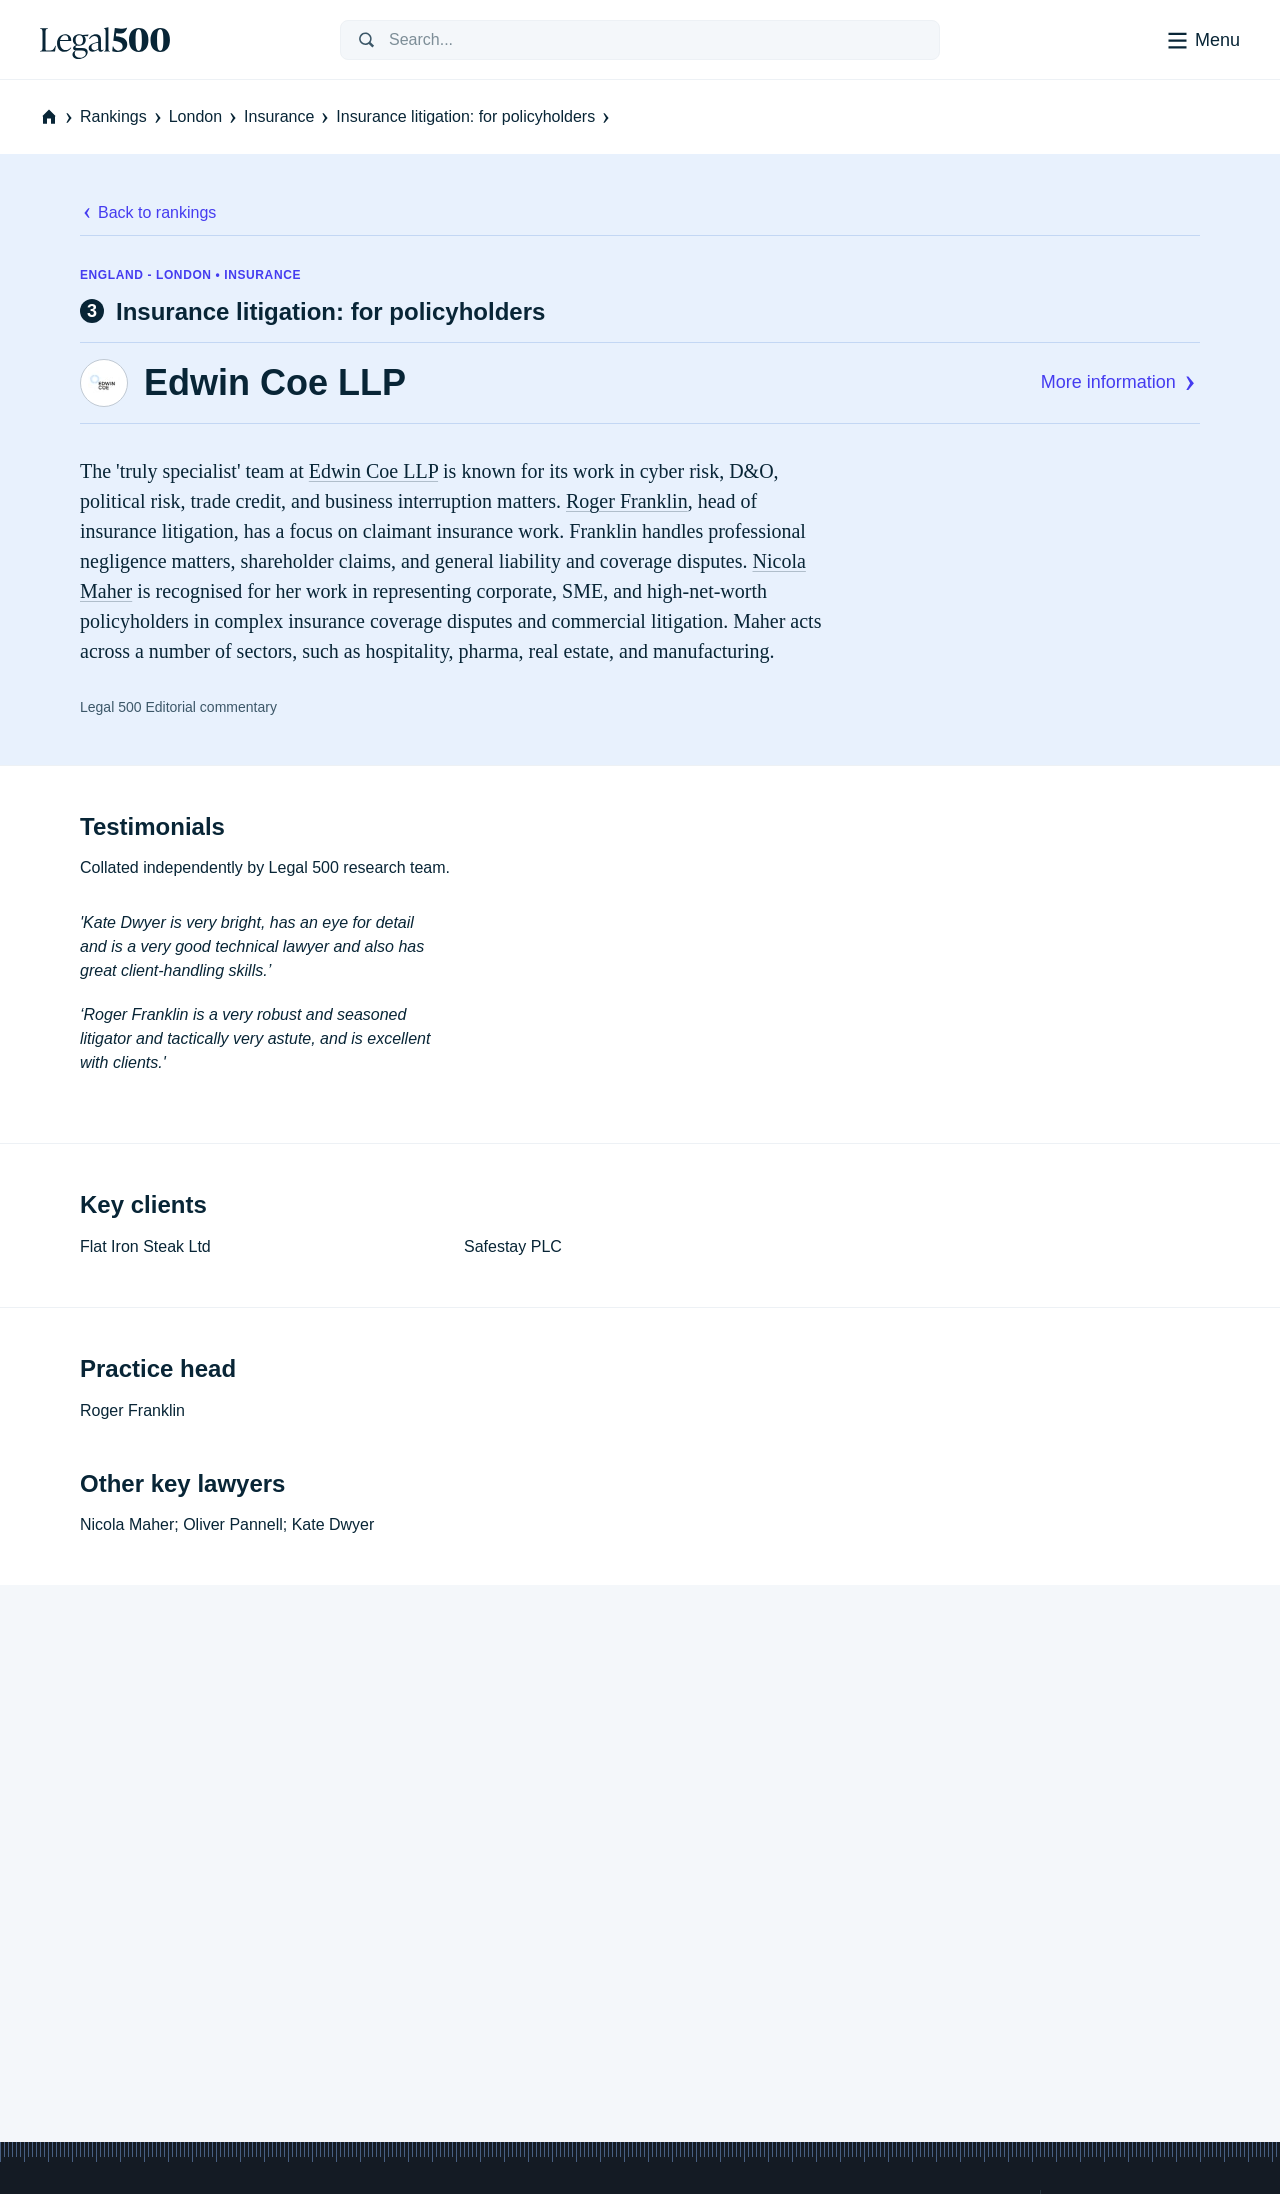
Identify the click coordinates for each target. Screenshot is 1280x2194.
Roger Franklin (627, 501)
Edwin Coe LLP (275, 383)
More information (1120, 382)
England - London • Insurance (190, 275)
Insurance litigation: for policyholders (474, 116)
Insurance (288, 116)
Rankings (122, 116)
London (204, 116)
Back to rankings (148, 212)
